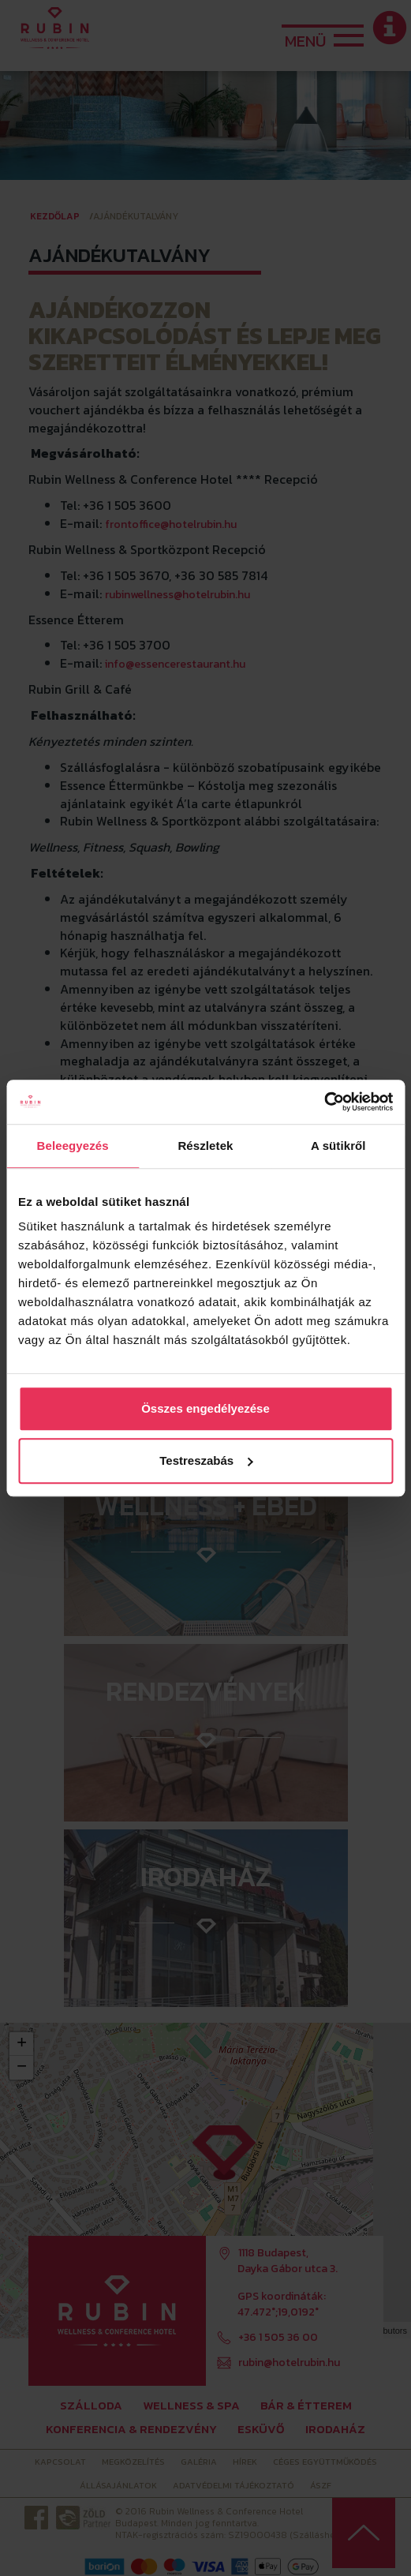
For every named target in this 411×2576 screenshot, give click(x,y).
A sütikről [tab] (338, 1145)
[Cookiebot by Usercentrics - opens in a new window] (324, 1101)
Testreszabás (205, 1460)
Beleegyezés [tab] (73, 1145)
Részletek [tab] (205, 1145)
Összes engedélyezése (205, 1408)
